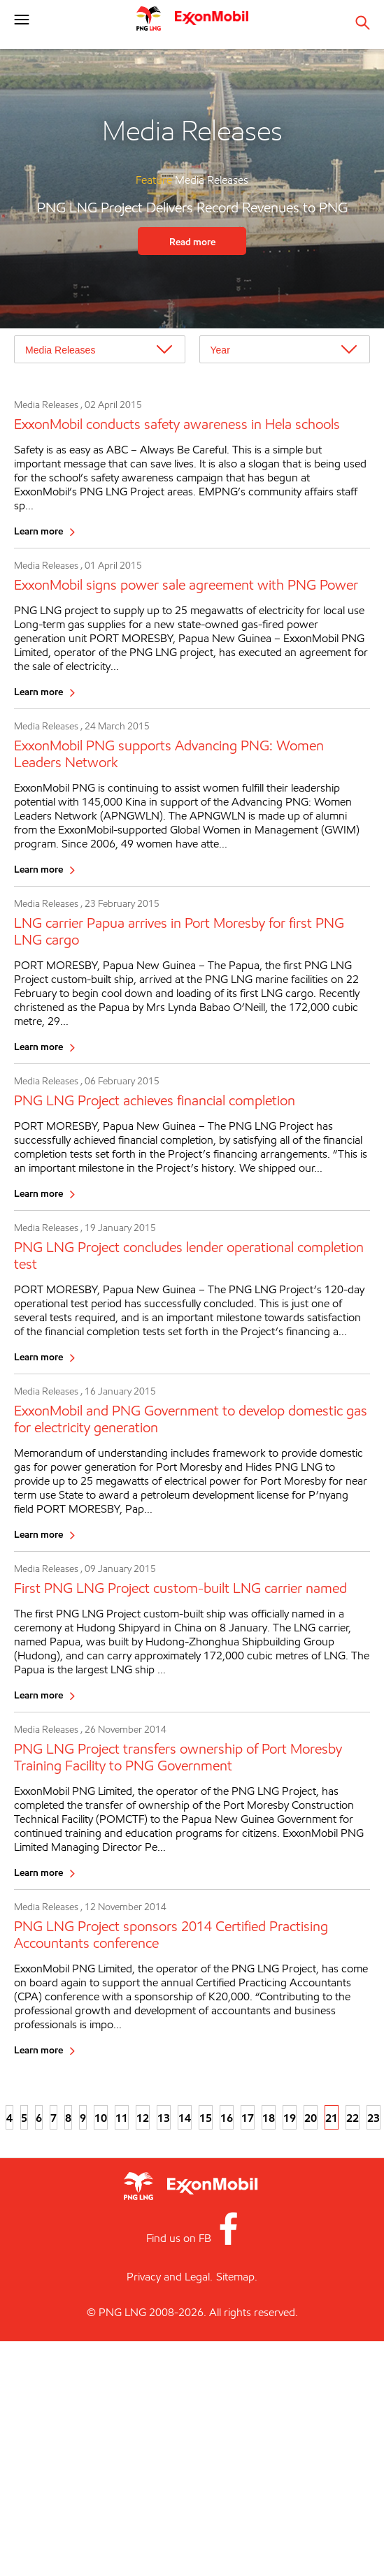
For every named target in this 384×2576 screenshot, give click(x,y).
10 (100, 2118)
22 (352, 2118)
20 (310, 2118)
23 (373, 2118)
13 (163, 2118)
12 (142, 2118)
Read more (192, 241)
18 (268, 2118)
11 (121, 2118)
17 (247, 2118)
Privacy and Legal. (170, 2276)
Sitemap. (236, 2276)
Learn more (38, 531)
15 (205, 2118)
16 (226, 2118)
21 (331, 2118)
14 (184, 2118)
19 (289, 2118)
